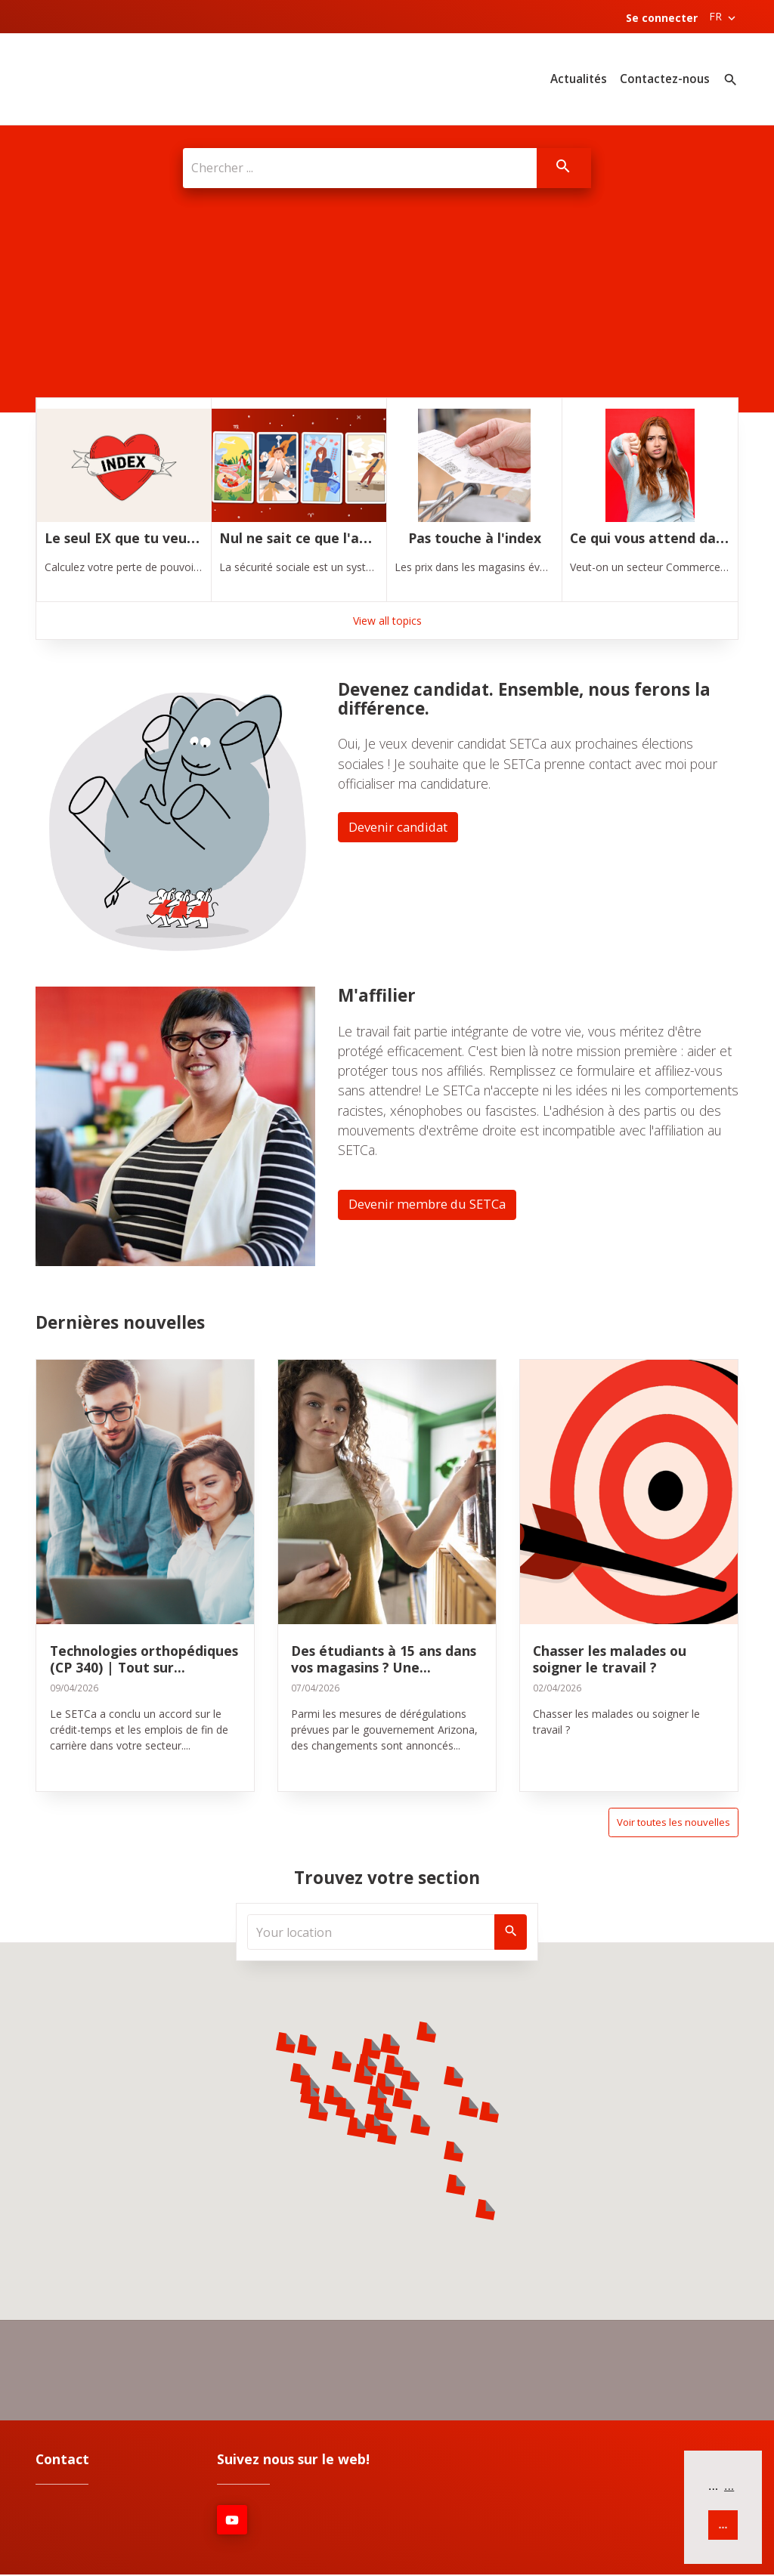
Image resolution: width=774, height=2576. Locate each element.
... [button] (729, 2485)
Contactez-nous (665, 79)
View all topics (387, 617)
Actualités (578, 79)
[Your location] (371, 1932)
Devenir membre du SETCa (432, 1203)
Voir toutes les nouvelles (670, 1822)
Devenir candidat (402, 826)
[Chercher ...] (358, 168)
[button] (285, 2042)
